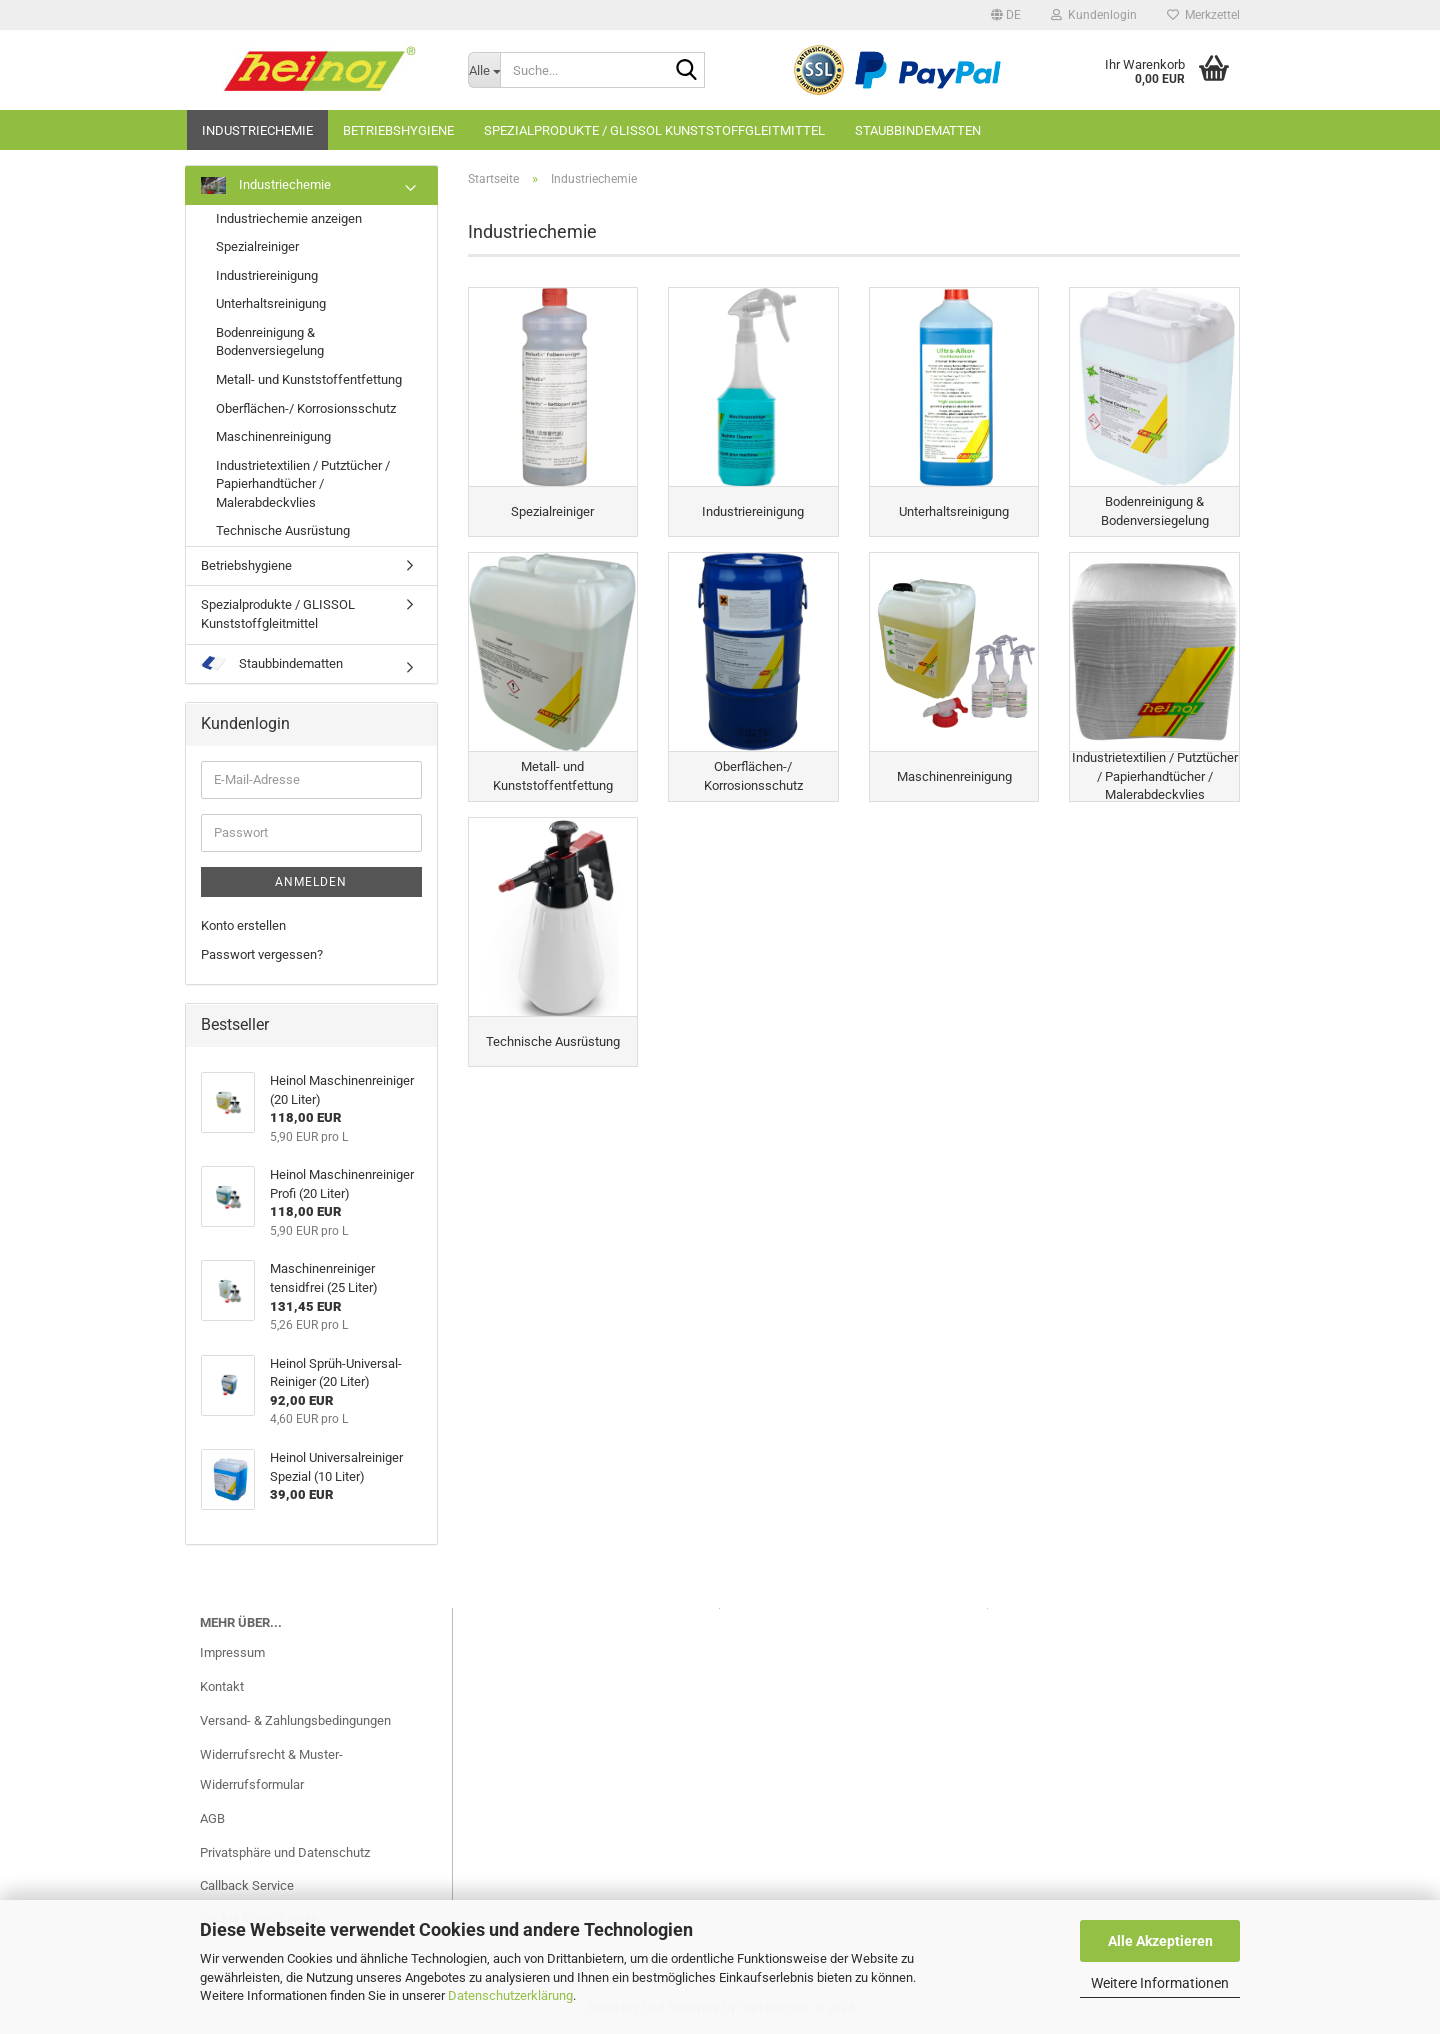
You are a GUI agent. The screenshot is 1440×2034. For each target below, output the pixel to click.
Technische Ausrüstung (283, 530)
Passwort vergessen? (262, 954)
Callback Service (247, 1885)
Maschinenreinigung (273, 436)
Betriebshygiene (398, 130)
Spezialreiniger (257, 246)
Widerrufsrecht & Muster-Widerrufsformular (271, 1769)
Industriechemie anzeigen (289, 218)
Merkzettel (1203, 15)
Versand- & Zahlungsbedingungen (295, 1720)
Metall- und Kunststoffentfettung (309, 379)
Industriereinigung (267, 275)
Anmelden (311, 882)
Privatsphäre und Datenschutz (285, 1852)
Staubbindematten (918, 130)
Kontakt (222, 1686)
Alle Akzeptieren (1160, 1941)
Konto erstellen (243, 925)
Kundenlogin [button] (1094, 15)
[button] (1006, 15)
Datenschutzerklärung (510, 1995)
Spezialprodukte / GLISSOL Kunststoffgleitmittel (654, 130)
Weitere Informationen (1160, 1983)
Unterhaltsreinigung (271, 303)
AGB (212, 1818)
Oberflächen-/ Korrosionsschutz (306, 408)
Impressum (232, 1652)
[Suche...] (484, 70)
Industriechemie (257, 130)
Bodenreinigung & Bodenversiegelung (270, 342)
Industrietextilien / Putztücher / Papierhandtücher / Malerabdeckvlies (303, 484)
